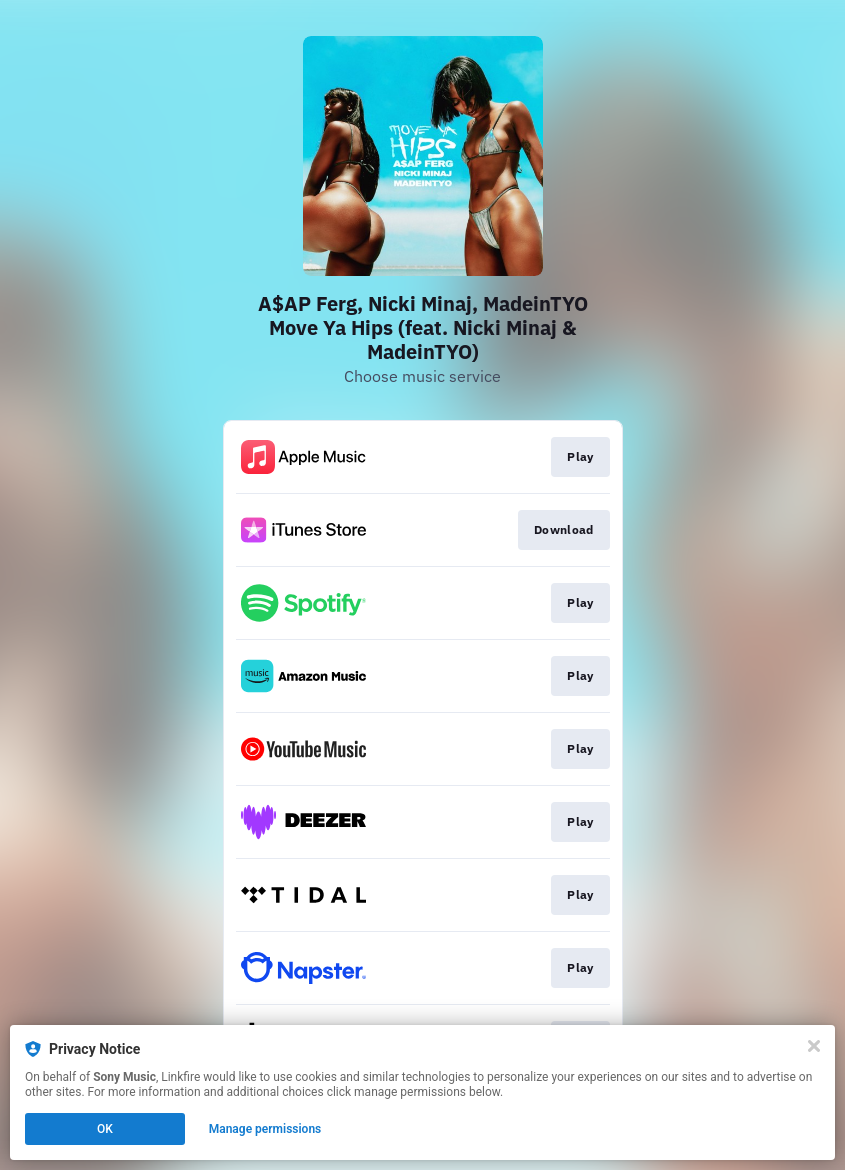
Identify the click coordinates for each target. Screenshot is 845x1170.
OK (105, 1129)
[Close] (814, 1046)
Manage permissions (265, 1129)
